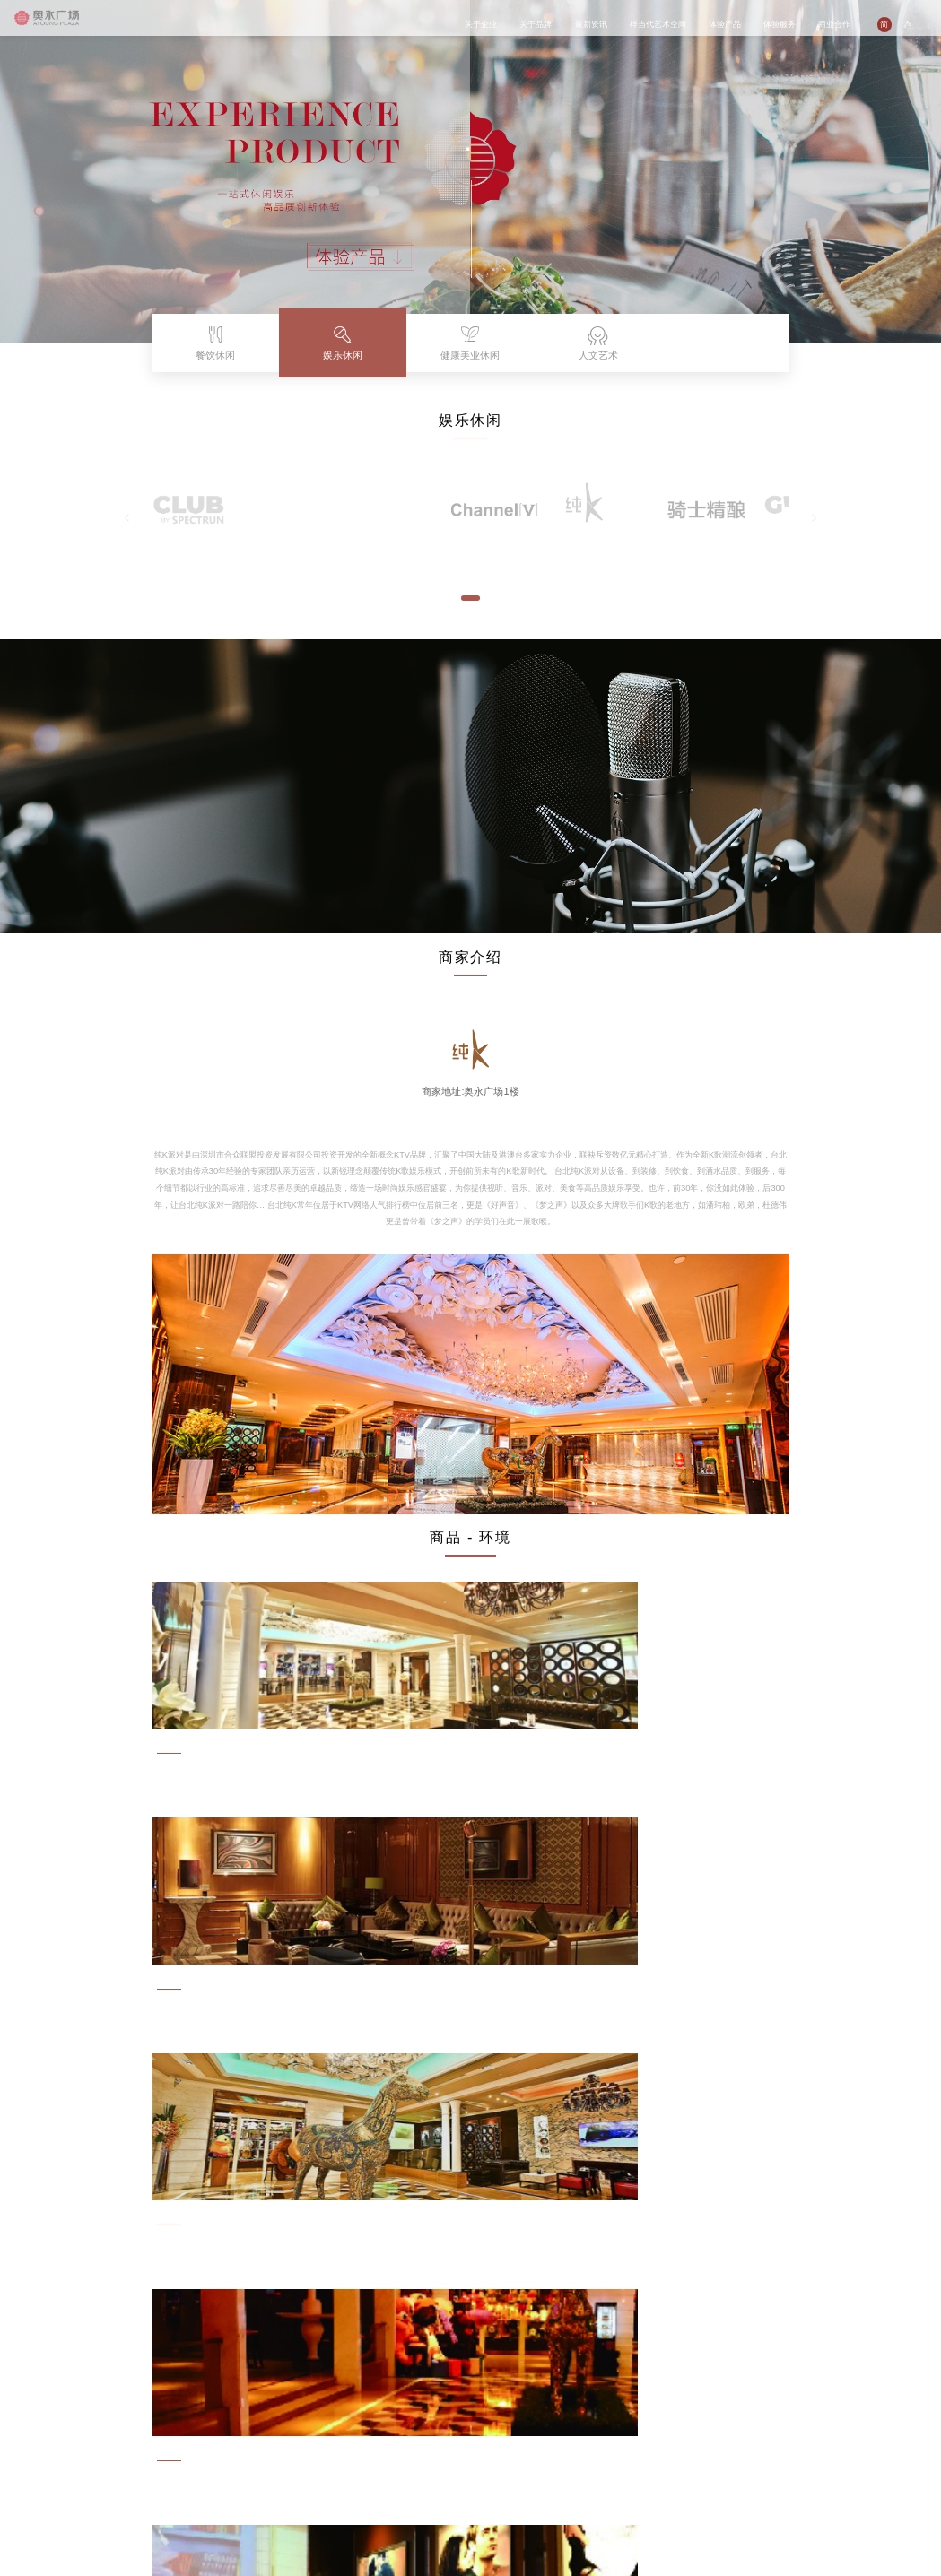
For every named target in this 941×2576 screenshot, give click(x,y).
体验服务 (779, 24)
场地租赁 (489, 2442)
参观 (283, 2473)
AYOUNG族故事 (169, 2442)
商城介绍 (423, 2432)
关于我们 (290, 2432)
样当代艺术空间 (658, 24)
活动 (283, 2453)
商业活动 (225, 2432)
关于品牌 (535, 24)
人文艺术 (357, 2463)
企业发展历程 (99, 2453)
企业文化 (92, 2442)
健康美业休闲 (364, 2453)
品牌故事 (158, 2432)
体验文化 (423, 2453)
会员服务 (423, 2463)
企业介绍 (92, 2432)
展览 (283, 2442)
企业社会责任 (99, 2463)
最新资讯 (591, 24)
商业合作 (834, 24)
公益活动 (225, 2442)
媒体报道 (225, 2453)
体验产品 (725, 24)
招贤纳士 (489, 2463)
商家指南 (423, 2442)
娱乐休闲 (357, 2442)
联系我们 (489, 2473)
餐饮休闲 (357, 2432)
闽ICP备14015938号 (110, 2540)
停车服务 (423, 2473)
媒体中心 (290, 2483)
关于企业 (481, 24)
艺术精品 (290, 2463)
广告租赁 (489, 2453)
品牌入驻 (489, 2432)
